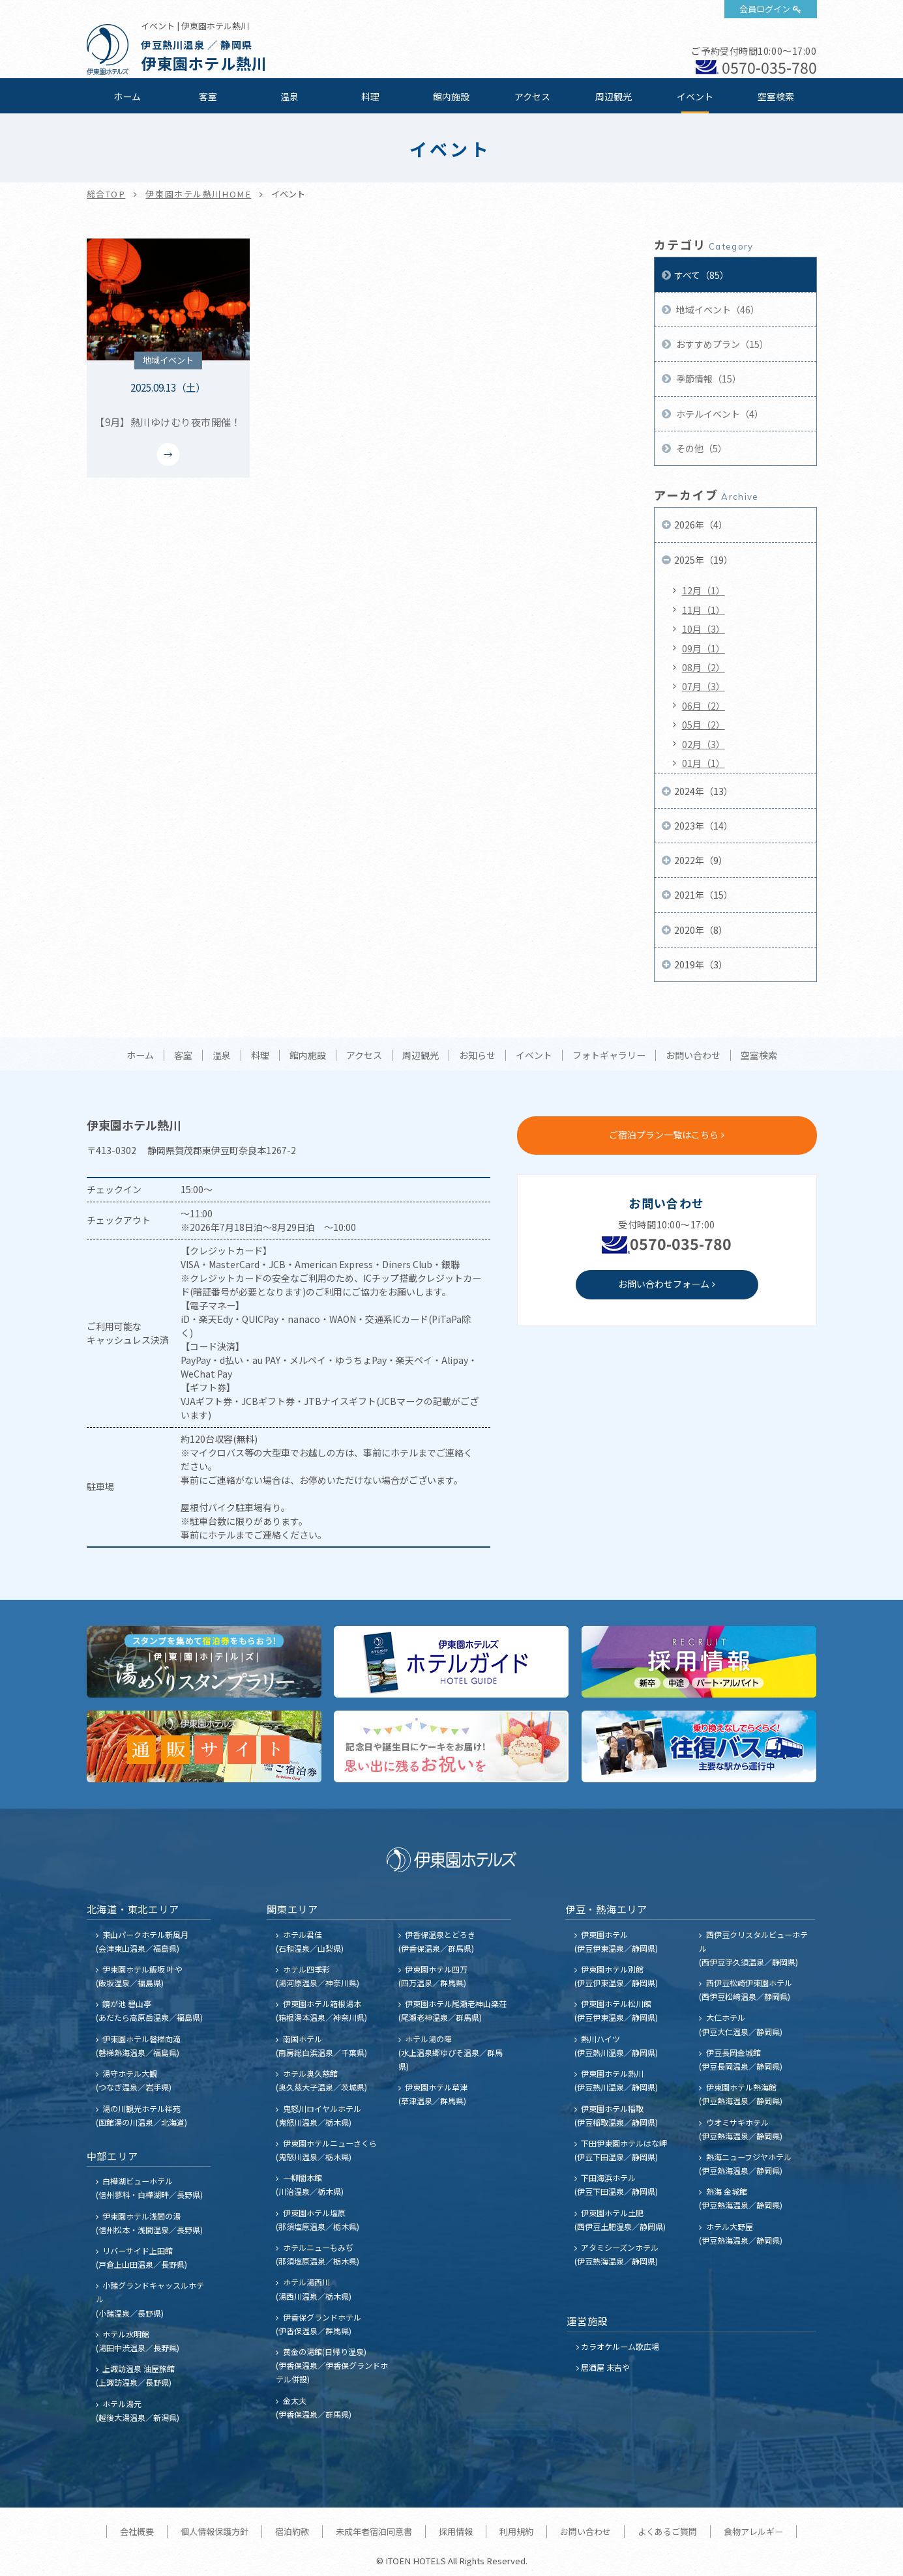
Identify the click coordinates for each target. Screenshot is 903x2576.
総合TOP (106, 194)
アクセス (532, 96)
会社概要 (137, 2531)
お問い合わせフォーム (663, 1283)
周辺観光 (613, 96)
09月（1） (703, 648)
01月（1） (703, 763)
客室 (208, 96)
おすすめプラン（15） (721, 344)
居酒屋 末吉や (605, 2367)
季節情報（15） (707, 378)
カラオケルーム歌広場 (620, 2346)
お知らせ (477, 1056)
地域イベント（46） (717, 309)
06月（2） (703, 705)
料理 (370, 96)
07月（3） (703, 686)
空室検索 (776, 96)
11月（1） (703, 609)
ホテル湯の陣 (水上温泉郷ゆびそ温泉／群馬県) (450, 2052)
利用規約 (516, 2531)
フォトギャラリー (608, 1056)
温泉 (289, 96)
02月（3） (703, 744)
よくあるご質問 (667, 2531)
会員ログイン (764, 9)
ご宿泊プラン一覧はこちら (663, 1134)
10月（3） (703, 628)
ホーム (127, 96)
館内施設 (451, 96)
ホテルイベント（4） (718, 413)
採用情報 (456, 2531)
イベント (695, 96)
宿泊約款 (292, 2531)
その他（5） (700, 448)
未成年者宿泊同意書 (374, 2531)
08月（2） (703, 667)
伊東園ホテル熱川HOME (198, 194)
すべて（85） (701, 275)
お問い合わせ (693, 1056)
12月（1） (703, 590)
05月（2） (703, 724)
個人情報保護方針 (214, 2531)
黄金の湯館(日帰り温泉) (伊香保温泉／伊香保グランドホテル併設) (332, 2365)
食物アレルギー (753, 2531)
